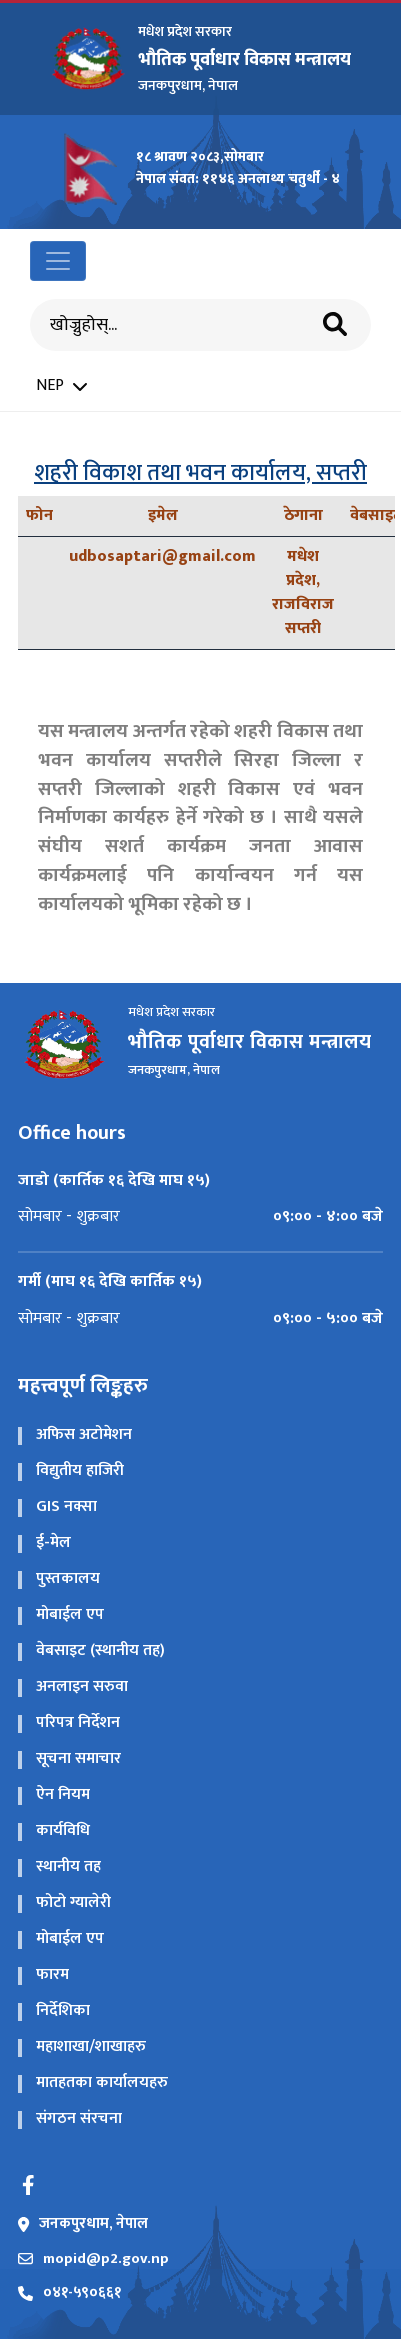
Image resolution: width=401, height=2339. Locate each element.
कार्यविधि (63, 1830)
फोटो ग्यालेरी (73, 1902)
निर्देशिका (63, 2010)
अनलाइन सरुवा (82, 1686)
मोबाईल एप (70, 1614)
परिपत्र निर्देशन (78, 1722)
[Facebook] (28, 2185)
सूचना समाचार (78, 1758)
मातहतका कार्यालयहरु (102, 2082)
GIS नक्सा (66, 1506)
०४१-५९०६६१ (69, 2293)
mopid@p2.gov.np (93, 2259)
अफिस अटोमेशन (84, 1434)
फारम (52, 1974)
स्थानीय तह (68, 1866)
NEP (61, 386)
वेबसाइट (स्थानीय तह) (100, 1650)
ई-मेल (53, 1542)
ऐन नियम (63, 1794)
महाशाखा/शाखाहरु (91, 2046)
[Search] (182, 325)
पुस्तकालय (68, 1578)
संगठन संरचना (79, 2118)
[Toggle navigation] (58, 261)
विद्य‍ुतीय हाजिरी (80, 1470)
